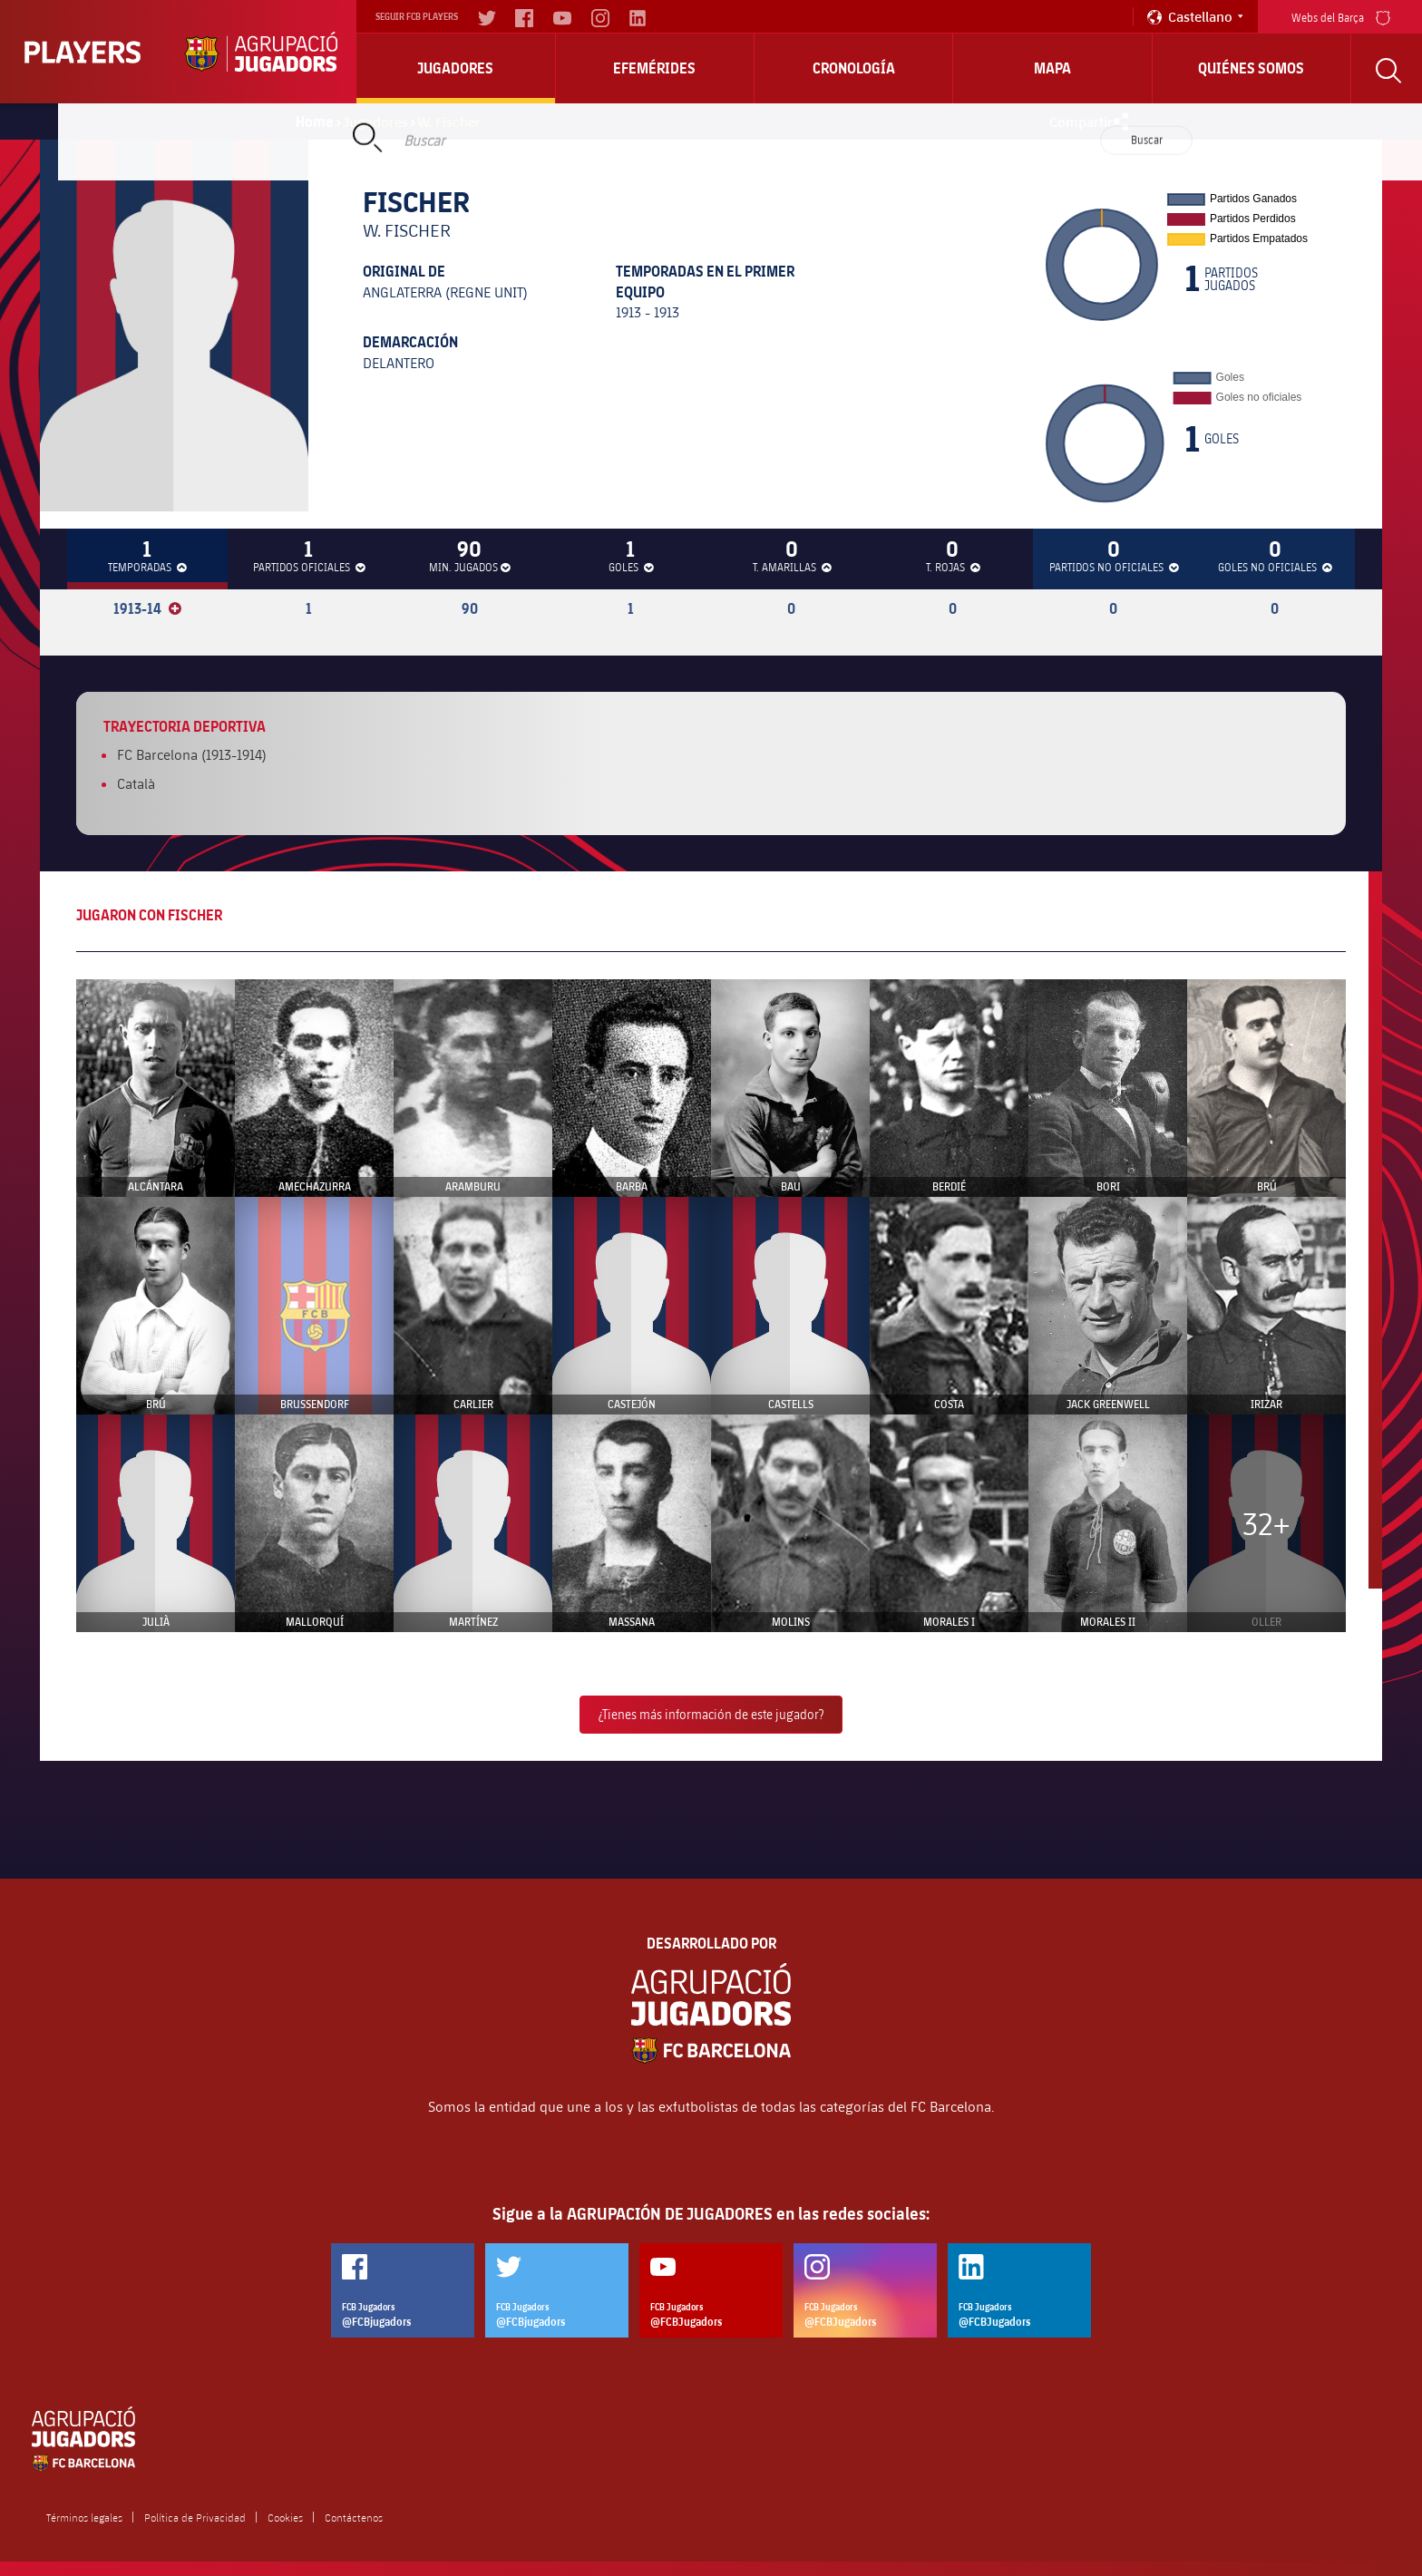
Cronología (854, 68)
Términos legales (84, 2517)
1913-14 (147, 608)
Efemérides (654, 68)
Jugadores (455, 68)
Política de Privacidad (195, 2517)
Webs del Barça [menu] (1340, 15)
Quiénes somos (1251, 68)
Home (315, 121)
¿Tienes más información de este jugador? (711, 1714)
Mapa (1052, 68)
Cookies (285, 2517)
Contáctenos (354, 2517)
